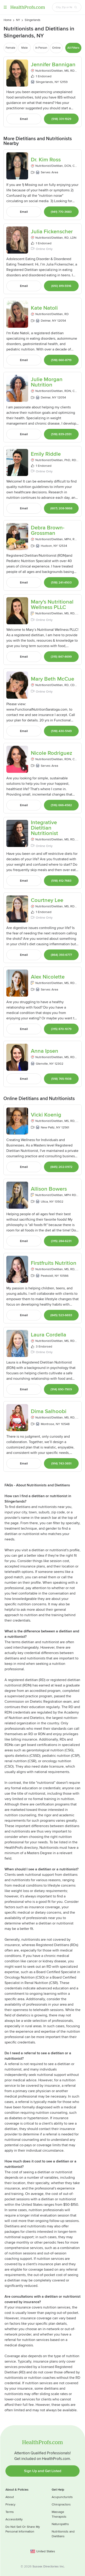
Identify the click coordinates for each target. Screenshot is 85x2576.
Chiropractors (61, 2504)
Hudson (46, 546)
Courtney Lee (47, 900)
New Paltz (48, 1127)
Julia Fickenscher (52, 231)
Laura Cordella (48, 1335)
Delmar (46, 321)
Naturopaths (60, 2524)
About (9, 2497)
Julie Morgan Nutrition (47, 382)
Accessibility (14, 2519)
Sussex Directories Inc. (48, 2566)
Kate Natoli (44, 308)
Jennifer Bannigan (53, 64)
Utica (44, 1201)
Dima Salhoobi (48, 1411)
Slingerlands (44, 82)
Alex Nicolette (48, 977)
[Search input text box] (64, 7)
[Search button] (75, 7)
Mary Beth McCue (52, 679)
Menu (5, 7)
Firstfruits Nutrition (53, 1263)
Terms (9, 2512)
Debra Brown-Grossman (47, 530)
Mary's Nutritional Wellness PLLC (52, 604)
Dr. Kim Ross (46, 159)
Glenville (42, 1064)
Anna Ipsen (44, 1051)
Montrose (47, 1424)
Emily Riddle (46, 454)
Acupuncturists (62, 2497)
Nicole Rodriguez (51, 753)
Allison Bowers (49, 1189)
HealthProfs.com (27, 7)
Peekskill (47, 1276)
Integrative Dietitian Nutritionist (44, 828)
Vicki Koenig (46, 1115)
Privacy (10, 2504)
